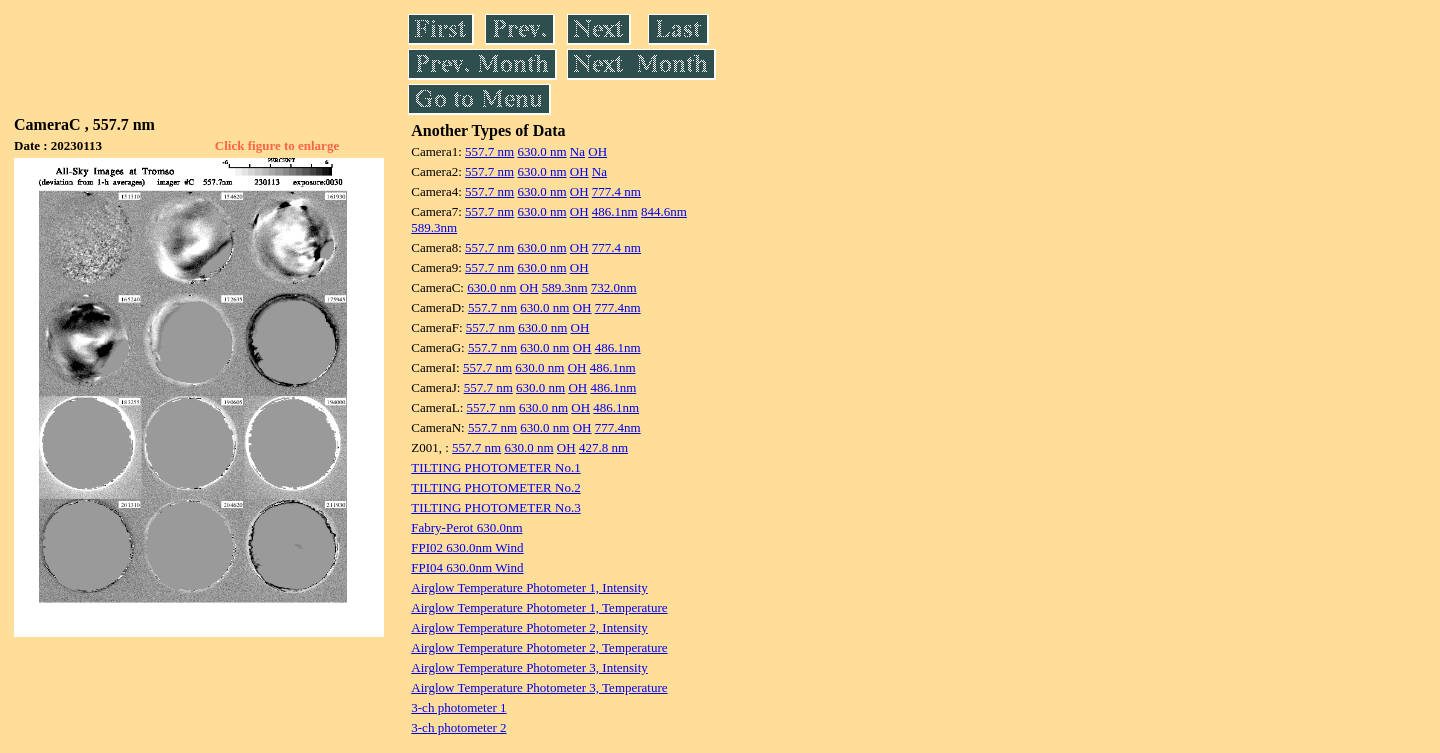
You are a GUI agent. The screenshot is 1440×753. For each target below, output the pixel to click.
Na (577, 151)
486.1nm (615, 211)
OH (597, 151)
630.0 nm (541, 151)
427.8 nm (603, 447)
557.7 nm (489, 151)
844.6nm (664, 211)
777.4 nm (616, 191)
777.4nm (618, 307)
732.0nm (614, 287)
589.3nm (434, 227)
